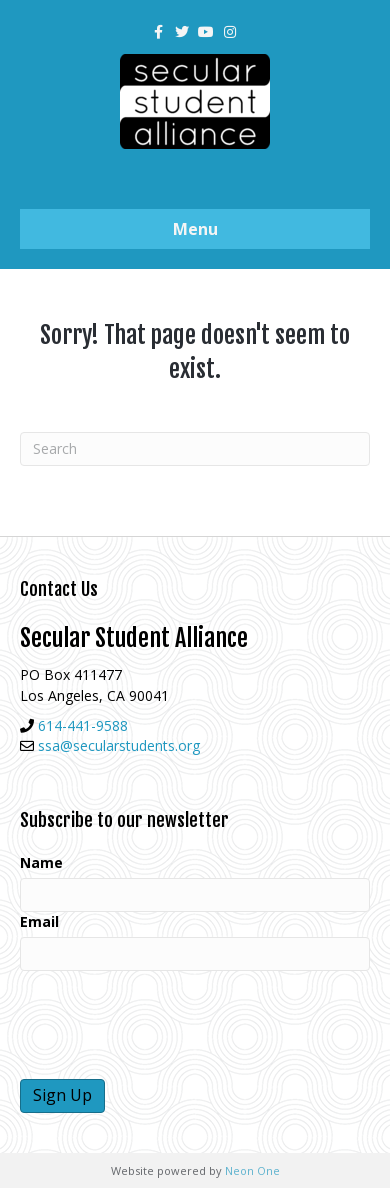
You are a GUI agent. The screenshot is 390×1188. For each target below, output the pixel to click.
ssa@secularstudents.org (119, 745)
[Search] (195, 449)
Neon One (252, 1170)
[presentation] (172, 1025)
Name (41, 862)
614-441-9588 (83, 725)
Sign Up (62, 1095)
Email (39, 921)
